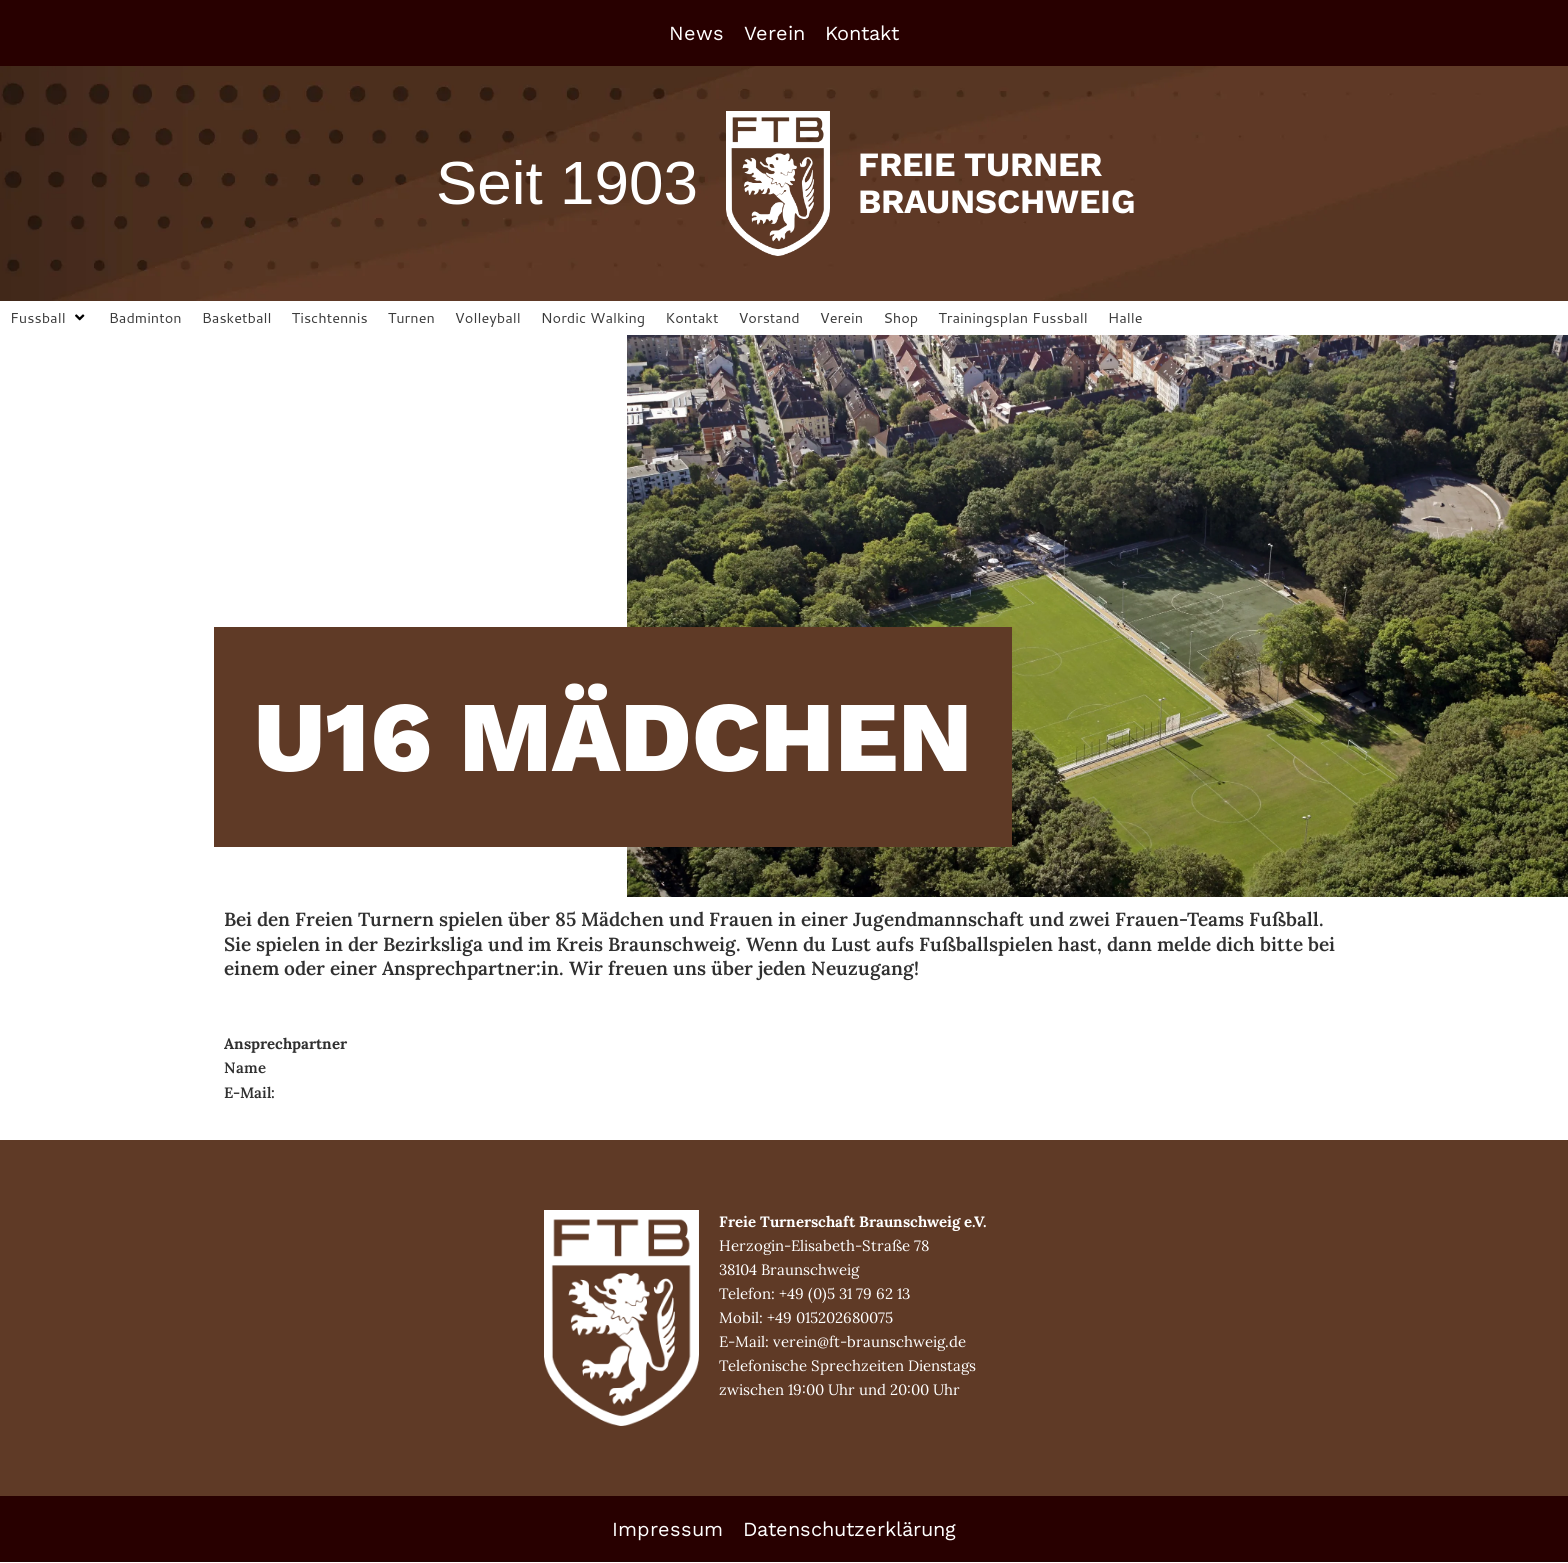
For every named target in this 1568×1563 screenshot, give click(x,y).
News (696, 33)
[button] (50, 318)
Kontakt (862, 33)
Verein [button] (774, 33)
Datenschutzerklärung (849, 1530)
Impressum (667, 1530)
